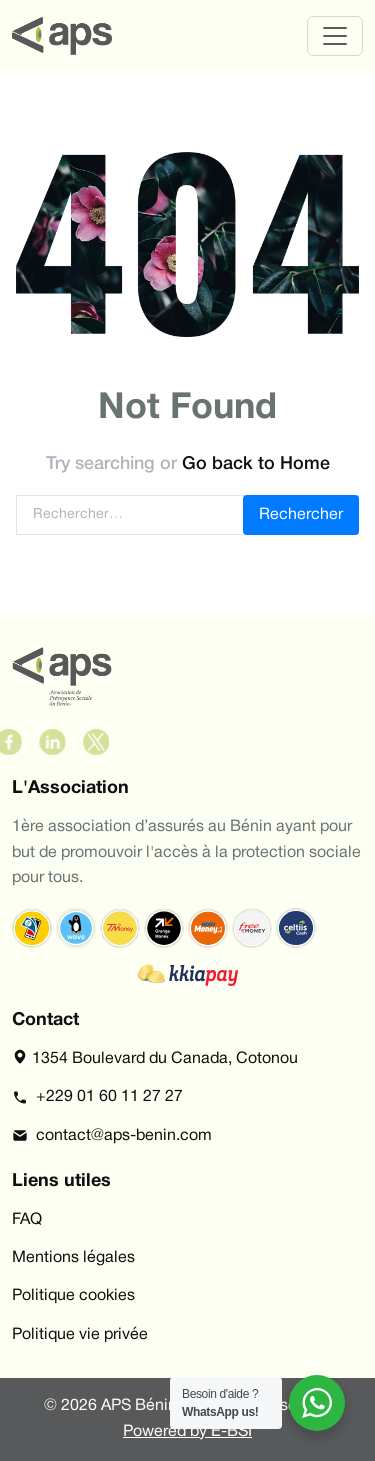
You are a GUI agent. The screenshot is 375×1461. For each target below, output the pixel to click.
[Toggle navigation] (335, 36)
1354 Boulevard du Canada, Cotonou (155, 1057)
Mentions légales (73, 1258)
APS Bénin (139, 1406)
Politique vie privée (80, 1335)
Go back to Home (256, 464)
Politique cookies (73, 1296)
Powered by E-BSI (187, 1432)
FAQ (27, 1220)
